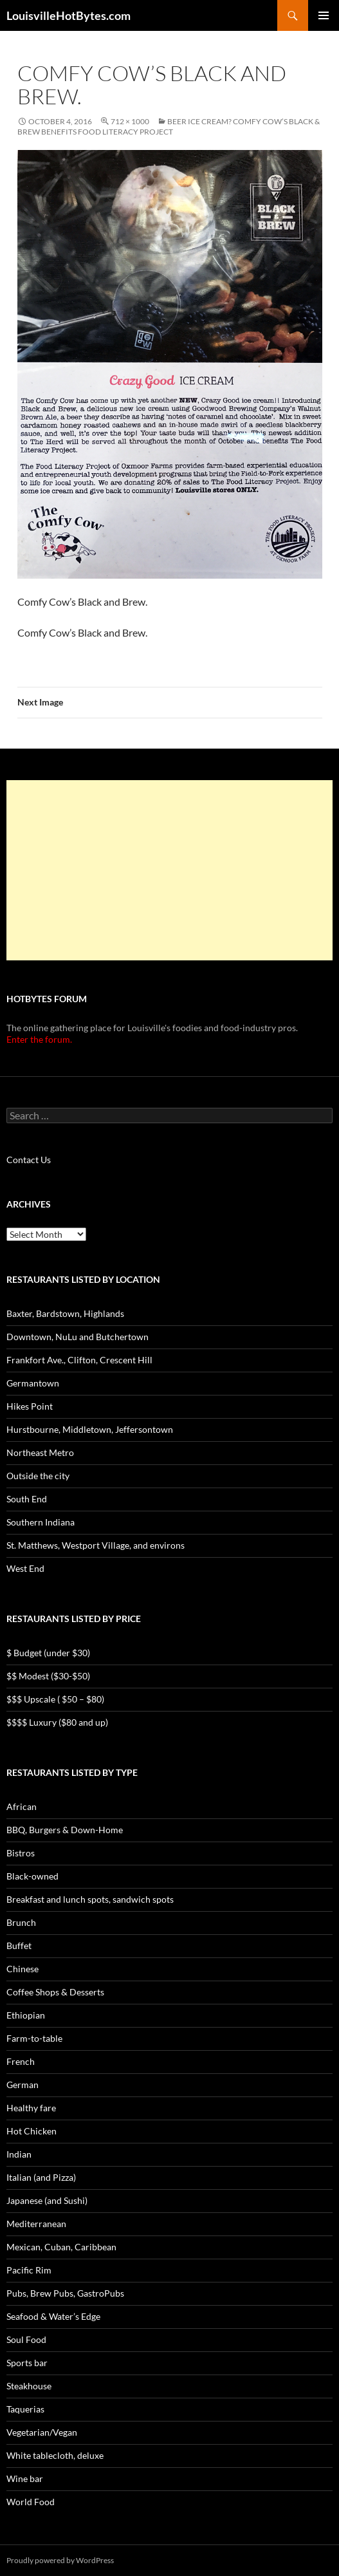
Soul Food (26, 2339)
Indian (19, 2154)
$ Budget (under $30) (48, 1652)
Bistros (20, 1852)
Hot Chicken (31, 2130)
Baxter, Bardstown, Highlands (65, 1313)
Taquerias (25, 2408)
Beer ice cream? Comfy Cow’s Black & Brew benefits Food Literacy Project (168, 126)
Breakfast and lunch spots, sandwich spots (90, 1899)
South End (26, 1498)
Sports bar (27, 2362)
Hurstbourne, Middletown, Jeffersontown (89, 1429)
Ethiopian (25, 2015)
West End (25, 1568)
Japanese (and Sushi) (46, 2200)
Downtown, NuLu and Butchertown (77, 1336)
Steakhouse (28, 2385)
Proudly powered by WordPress (60, 2560)
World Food (30, 2501)
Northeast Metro (40, 1452)
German (22, 2084)
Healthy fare (31, 2107)
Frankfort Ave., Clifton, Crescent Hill (79, 1359)
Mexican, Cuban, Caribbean (61, 2246)
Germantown (32, 1382)
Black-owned (32, 1876)
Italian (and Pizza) (41, 2177)
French (20, 2061)
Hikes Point (29, 1406)
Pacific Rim (28, 2269)
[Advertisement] (169, 870)
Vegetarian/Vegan (41, 2432)
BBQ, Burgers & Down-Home (64, 1829)
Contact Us (28, 1159)
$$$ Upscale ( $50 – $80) (55, 1699)
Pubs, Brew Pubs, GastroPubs (65, 2293)
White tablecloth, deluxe (55, 2455)
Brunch (21, 1922)
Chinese (22, 1968)
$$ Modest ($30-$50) (48, 1675)
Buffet (19, 1945)
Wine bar (24, 2478)
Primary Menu (323, 15)
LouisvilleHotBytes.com (68, 15)
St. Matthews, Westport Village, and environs (95, 1545)
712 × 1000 (130, 121)
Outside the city (37, 1475)
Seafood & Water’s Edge (53, 2316)
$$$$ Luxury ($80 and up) (57, 1722)
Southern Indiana (40, 1522)
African (21, 1806)
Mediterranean (36, 2223)
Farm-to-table (34, 2038)
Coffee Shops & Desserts (55, 1991)
